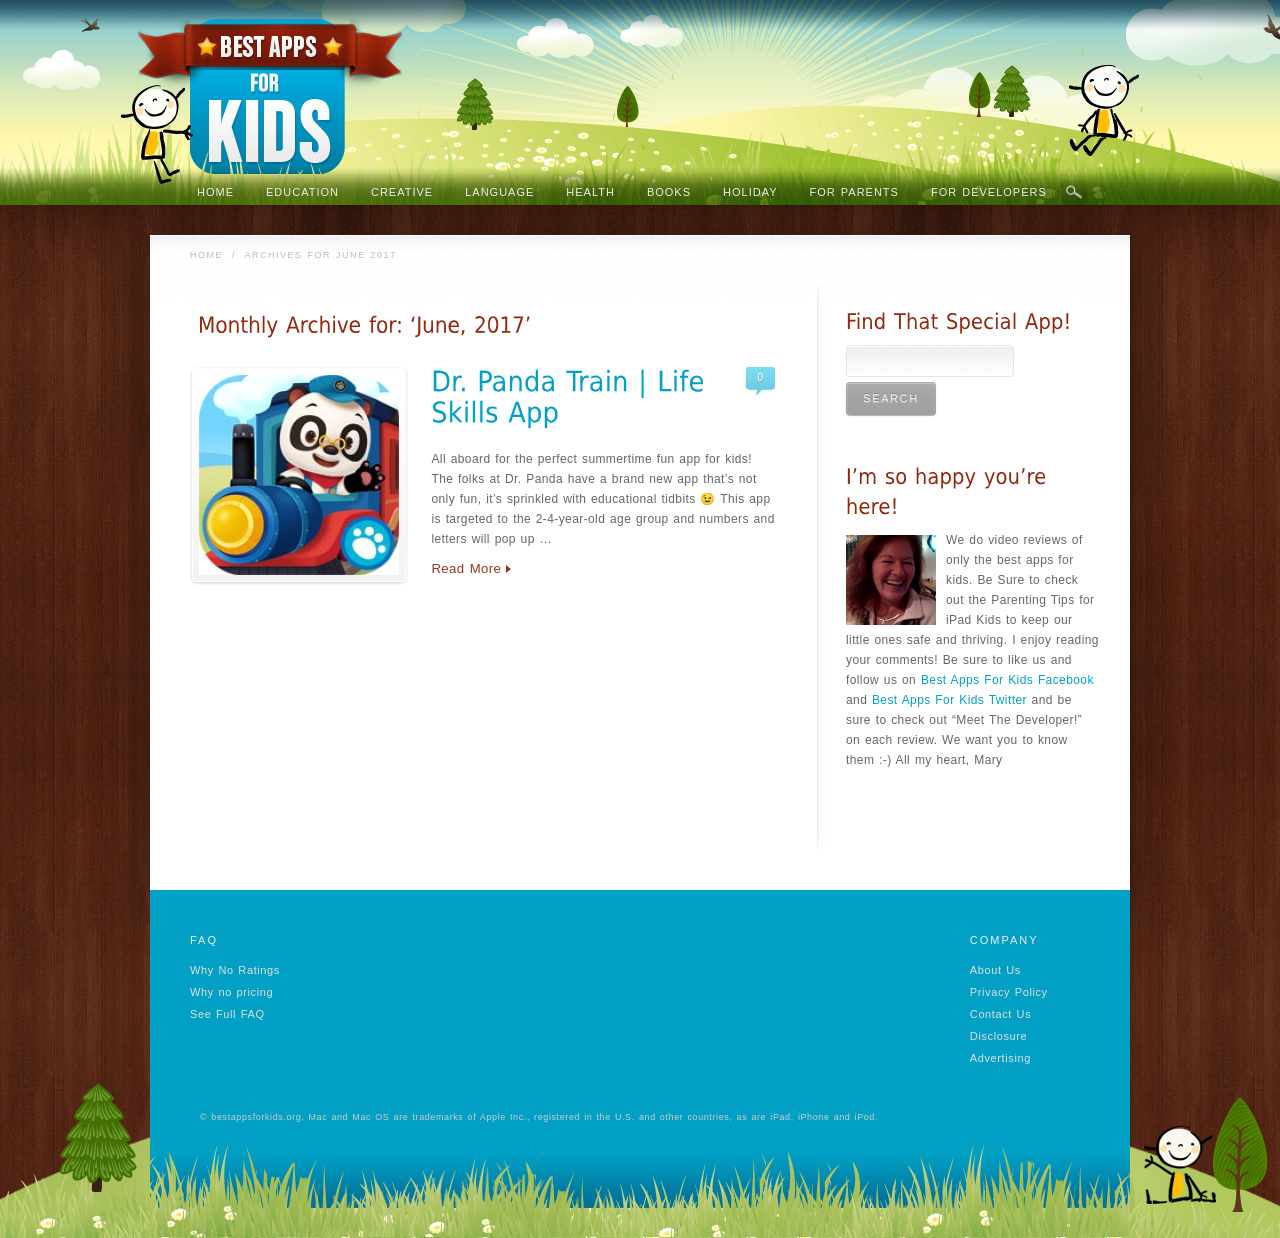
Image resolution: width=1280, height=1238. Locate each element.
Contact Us (1000, 1014)
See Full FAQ (227, 1014)
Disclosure (998, 1036)
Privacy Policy (1009, 992)
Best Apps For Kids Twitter (949, 700)
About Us (995, 970)
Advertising (1000, 1058)
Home (206, 255)
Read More (466, 568)
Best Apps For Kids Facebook (1007, 680)
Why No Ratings (235, 970)
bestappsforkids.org (256, 1117)
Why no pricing (231, 992)
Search (1074, 193)
